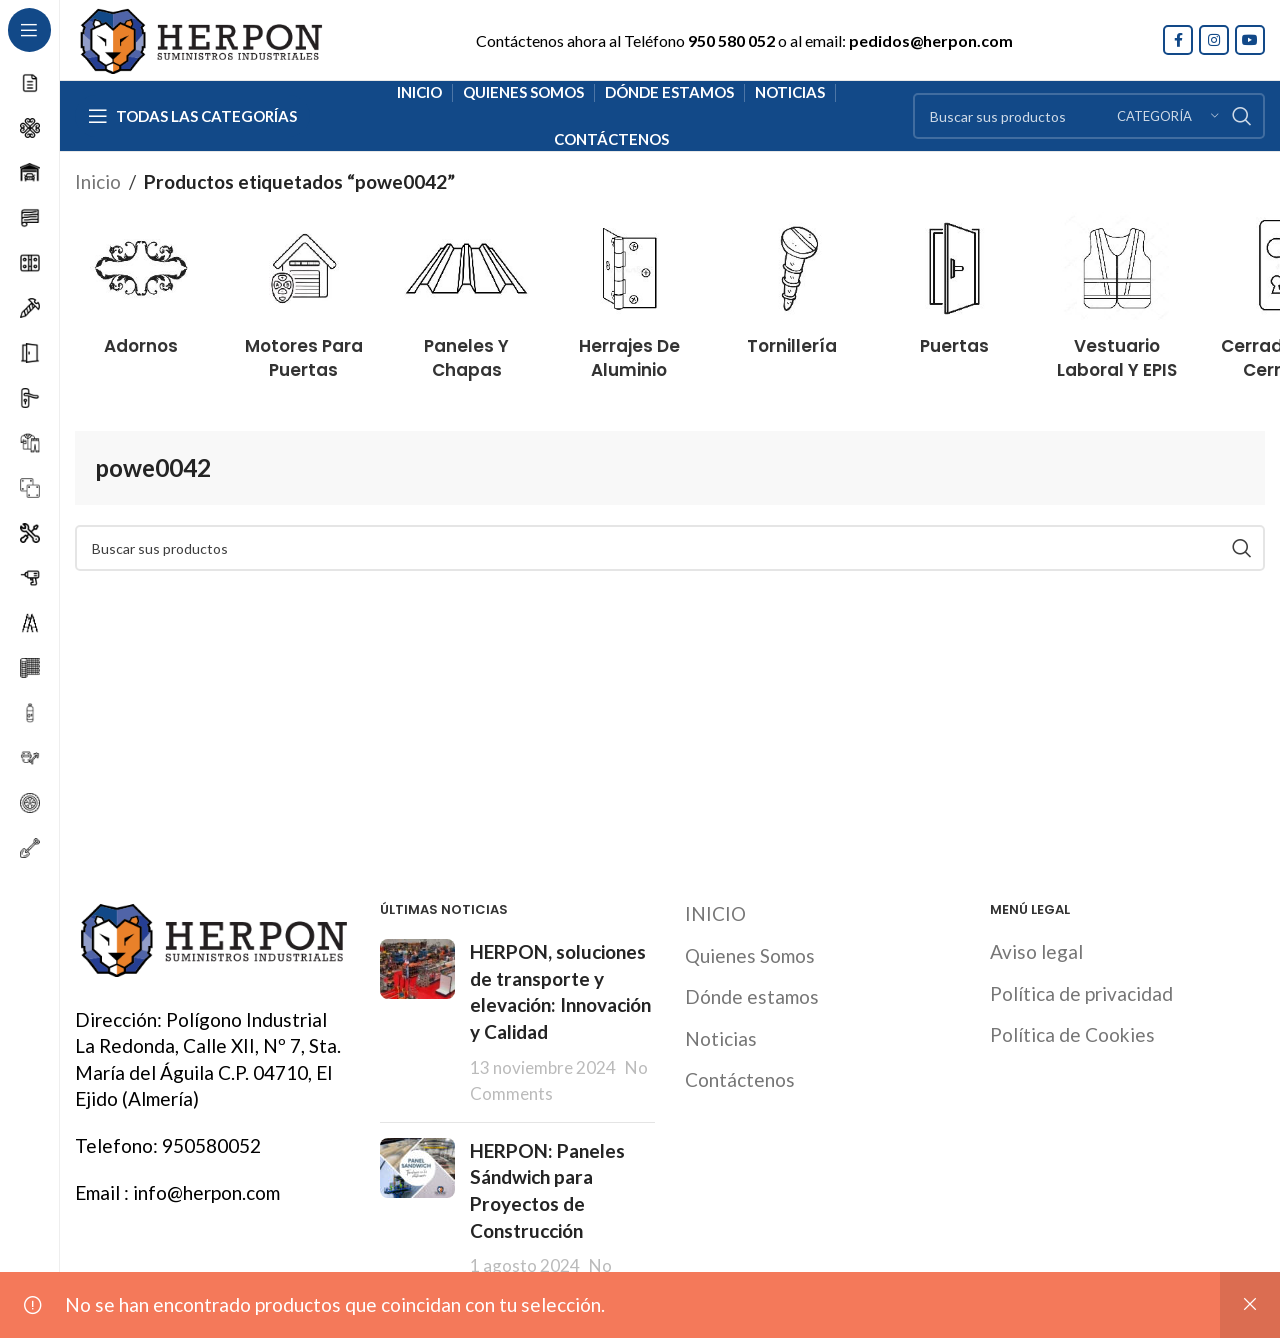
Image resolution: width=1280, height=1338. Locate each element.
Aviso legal (1036, 951)
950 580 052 (731, 40)
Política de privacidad (1081, 993)
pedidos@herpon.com (931, 40)
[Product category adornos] (141, 280)
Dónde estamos (752, 996)
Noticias (721, 1038)
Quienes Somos (750, 955)
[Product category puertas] (954, 280)
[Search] (1089, 116)
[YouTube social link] (1250, 40)
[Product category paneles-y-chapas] (466, 292)
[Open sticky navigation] (192, 116)
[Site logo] (200, 37)
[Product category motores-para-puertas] (304, 292)
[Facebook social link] (1178, 40)
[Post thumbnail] (417, 1023)
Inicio (98, 181)
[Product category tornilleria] (792, 280)
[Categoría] (1168, 116)
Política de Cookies (1072, 1034)
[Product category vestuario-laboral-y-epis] (1117, 292)
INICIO (715, 913)
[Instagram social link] (1214, 40)
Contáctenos (740, 1079)
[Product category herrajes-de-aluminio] (629, 292)
